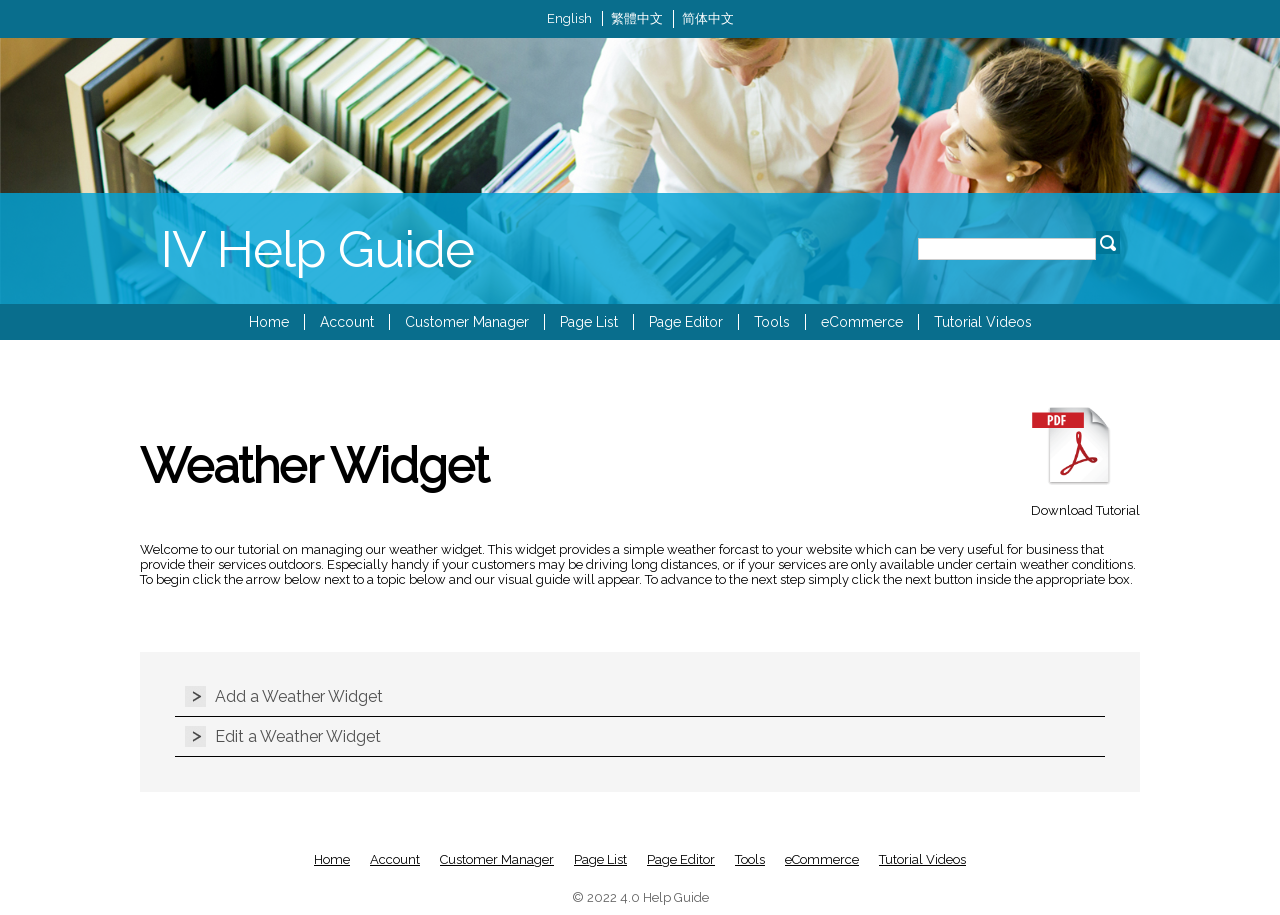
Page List (589, 322)
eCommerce (862, 322)
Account (347, 322)
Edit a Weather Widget (298, 736)
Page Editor (686, 322)
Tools (772, 322)
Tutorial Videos (983, 322)
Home (269, 322)
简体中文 (708, 18)
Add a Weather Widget (299, 696)
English (569, 18)
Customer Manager (467, 322)
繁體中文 (637, 18)
